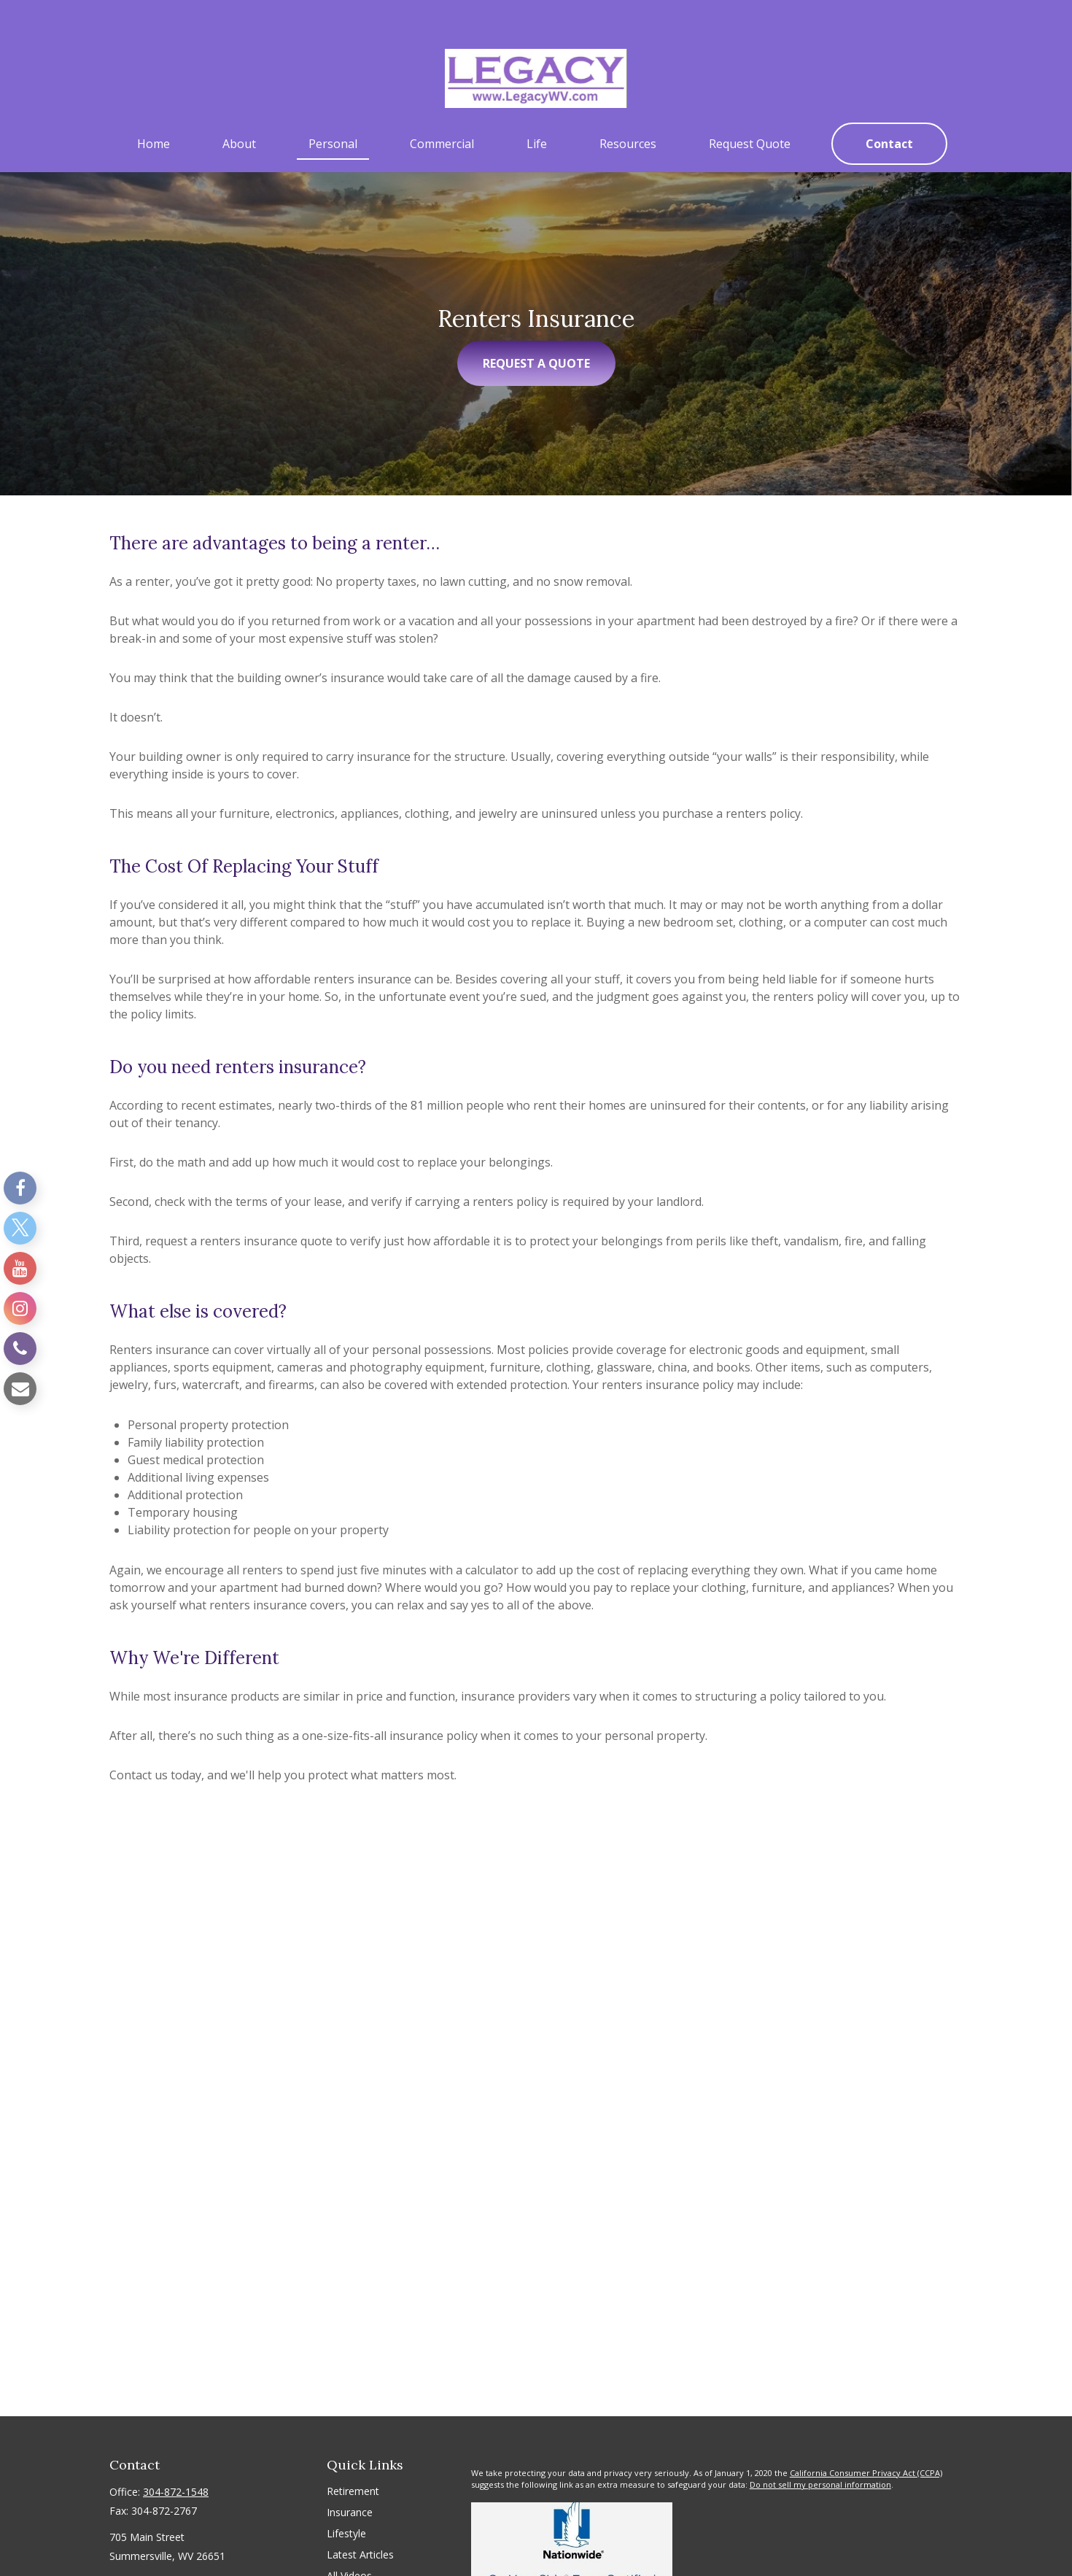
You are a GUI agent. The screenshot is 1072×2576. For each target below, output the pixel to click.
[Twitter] (20, 1228)
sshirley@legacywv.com (164, 2550)
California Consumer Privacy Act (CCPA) (866, 2441)
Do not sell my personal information (820, 2453)
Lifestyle (346, 2502)
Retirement (353, 2460)
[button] (153, 112)
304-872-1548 (176, 2460)
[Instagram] (20, 1308)
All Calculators (360, 2565)
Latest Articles (360, 2523)
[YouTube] (20, 1268)
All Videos (349, 2544)
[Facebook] (20, 1188)
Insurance (350, 2481)
